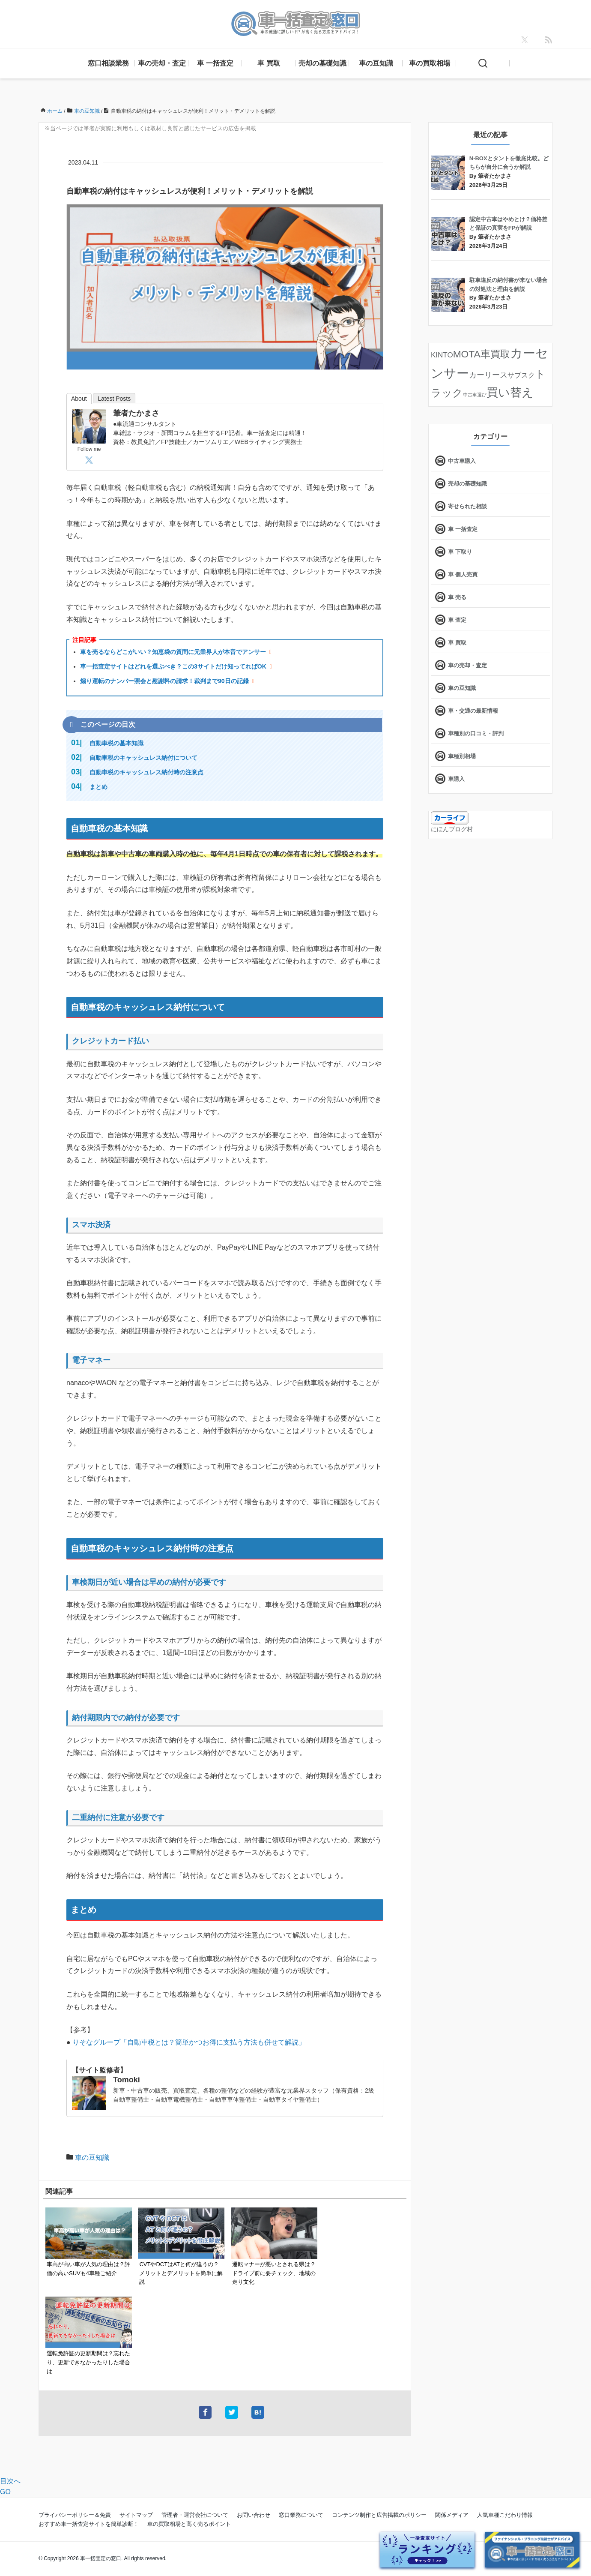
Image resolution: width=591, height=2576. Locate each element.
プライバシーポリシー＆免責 (75, 2515)
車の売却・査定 (162, 63)
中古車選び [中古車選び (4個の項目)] (475, 394)
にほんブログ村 (452, 829)
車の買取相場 (429, 63)
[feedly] (548, 40)
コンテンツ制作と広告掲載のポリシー (379, 2515)
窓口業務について (301, 2515)
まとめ (98, 786)
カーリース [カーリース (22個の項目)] (488, 375)
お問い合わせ (253, 2515)
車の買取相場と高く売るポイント (189, 2524)
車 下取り (460, 552)
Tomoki (126, 2079)
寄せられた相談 (467, 506)
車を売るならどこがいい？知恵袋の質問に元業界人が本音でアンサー (173, 651)
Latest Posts (114, 398)
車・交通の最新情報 (473, 711)
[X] (524, 40)
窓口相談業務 (108, 63)
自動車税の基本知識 (116, 743)
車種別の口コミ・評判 (476, 733)
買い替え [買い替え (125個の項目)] (510, 392)
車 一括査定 (215, 63)
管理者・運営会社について (194, 2515)
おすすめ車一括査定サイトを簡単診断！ (89, 2524)
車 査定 (457, 620)
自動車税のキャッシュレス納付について (143, 757)
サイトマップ (136, 2515)
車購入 (456, 779)
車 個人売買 (463, 574)
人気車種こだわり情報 (505, 2515)
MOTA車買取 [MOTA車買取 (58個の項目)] (481, 354)
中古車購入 (462, 461)
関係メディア (452, 2515)
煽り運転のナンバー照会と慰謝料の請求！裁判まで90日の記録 (164, 681)
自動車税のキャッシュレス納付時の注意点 (146, 772)
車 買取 (268, 63)
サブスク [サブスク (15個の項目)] (521, 375)
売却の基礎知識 (322, 63)
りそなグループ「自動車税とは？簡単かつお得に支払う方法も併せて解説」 (188, 2042)
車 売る (457, 597)
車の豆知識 (376, 63)
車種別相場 (462, 756)
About (79, 398)
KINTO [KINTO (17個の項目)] (442, 355)
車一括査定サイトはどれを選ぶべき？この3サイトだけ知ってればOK (173, 666)
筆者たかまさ (136, 413)
